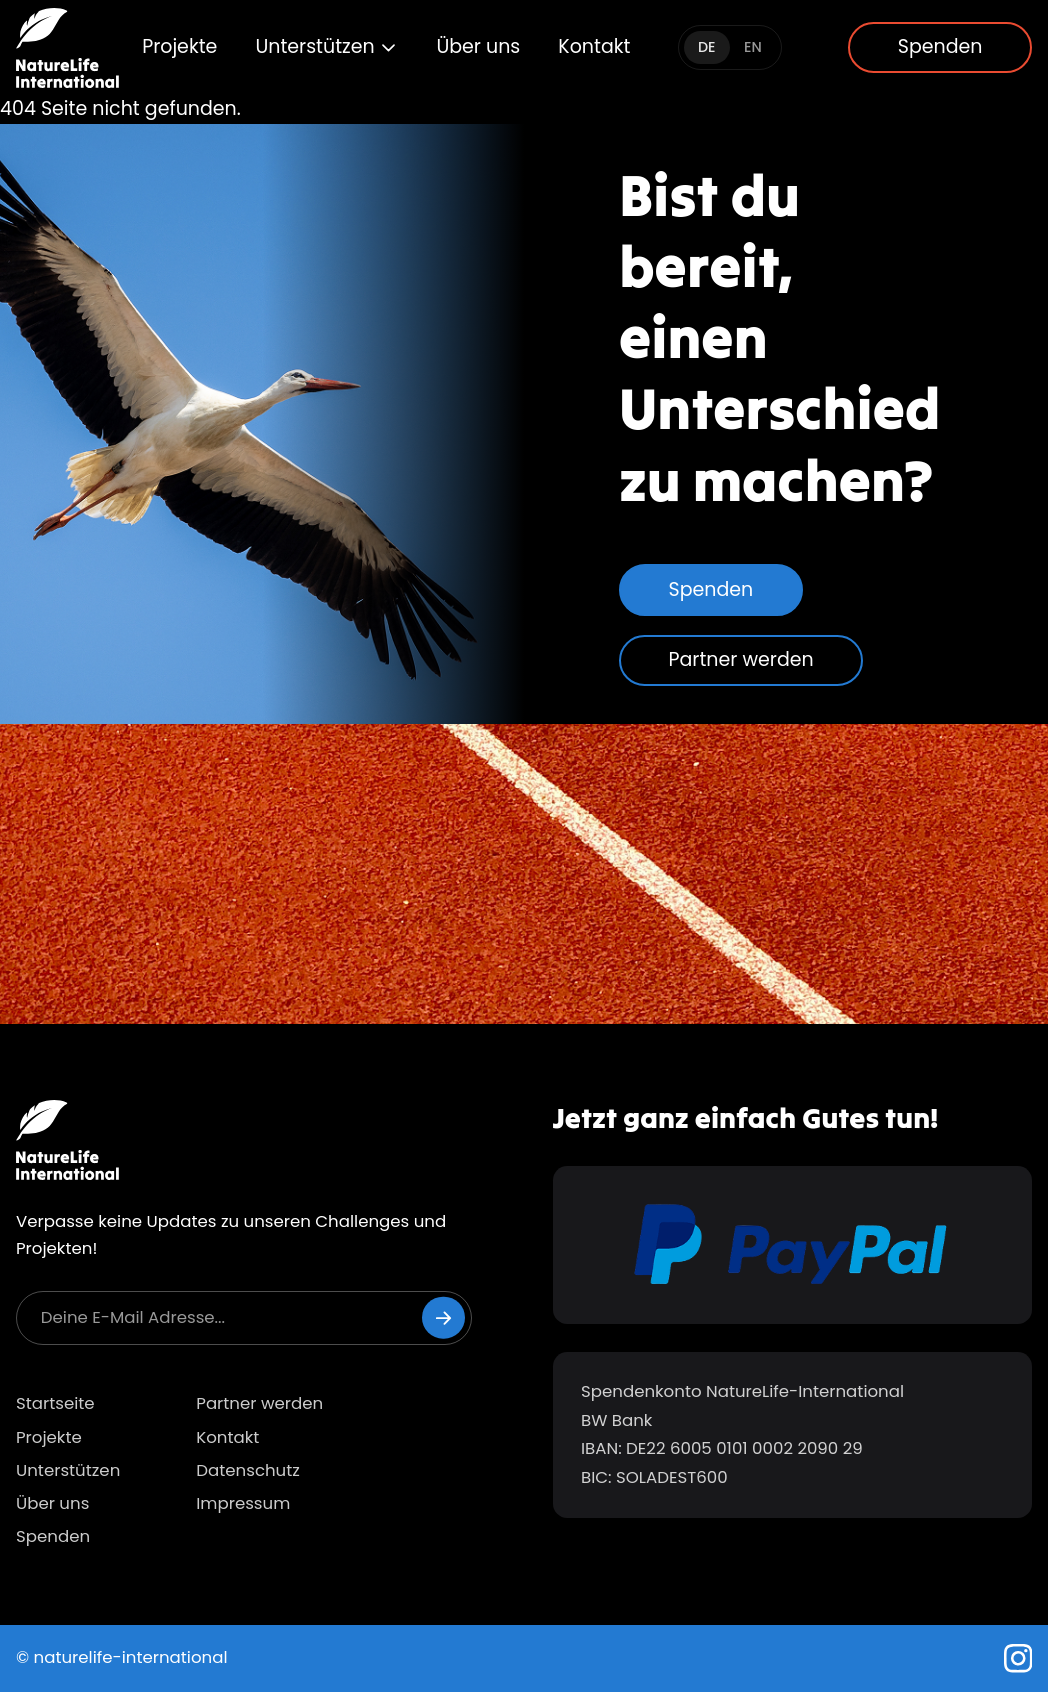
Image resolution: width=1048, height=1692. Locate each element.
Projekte (179, 46)
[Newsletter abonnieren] (443, 1317)
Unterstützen (326, 46)
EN (753, 47)
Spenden (940, 46)
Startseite (55, 1403)
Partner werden (741, 659)
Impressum (243, 1503)
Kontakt (594, 46)
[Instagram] (1018, 1658)
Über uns (478, 46)
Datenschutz (248, 1470)
